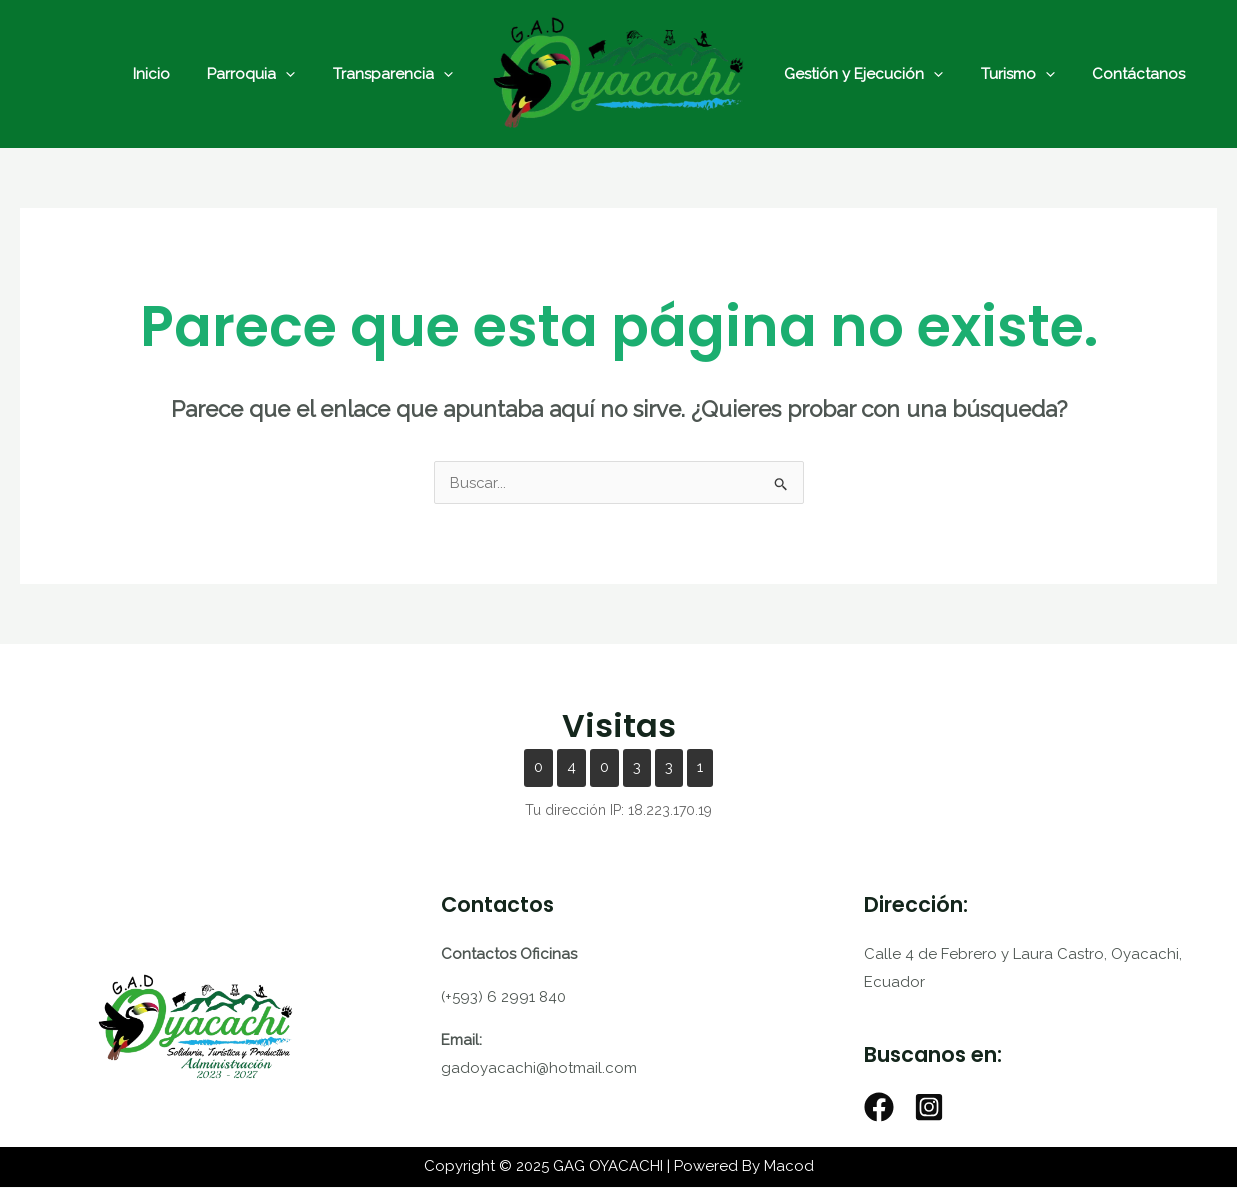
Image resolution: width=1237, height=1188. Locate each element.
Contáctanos (1120, 74)
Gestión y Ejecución (860, 74)
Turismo (1007, 74)
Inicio (170, 74)
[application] (297, 74)
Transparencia (397, 74)
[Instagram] (929, 1108)
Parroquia (263, 74)
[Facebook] (879, 1108)
